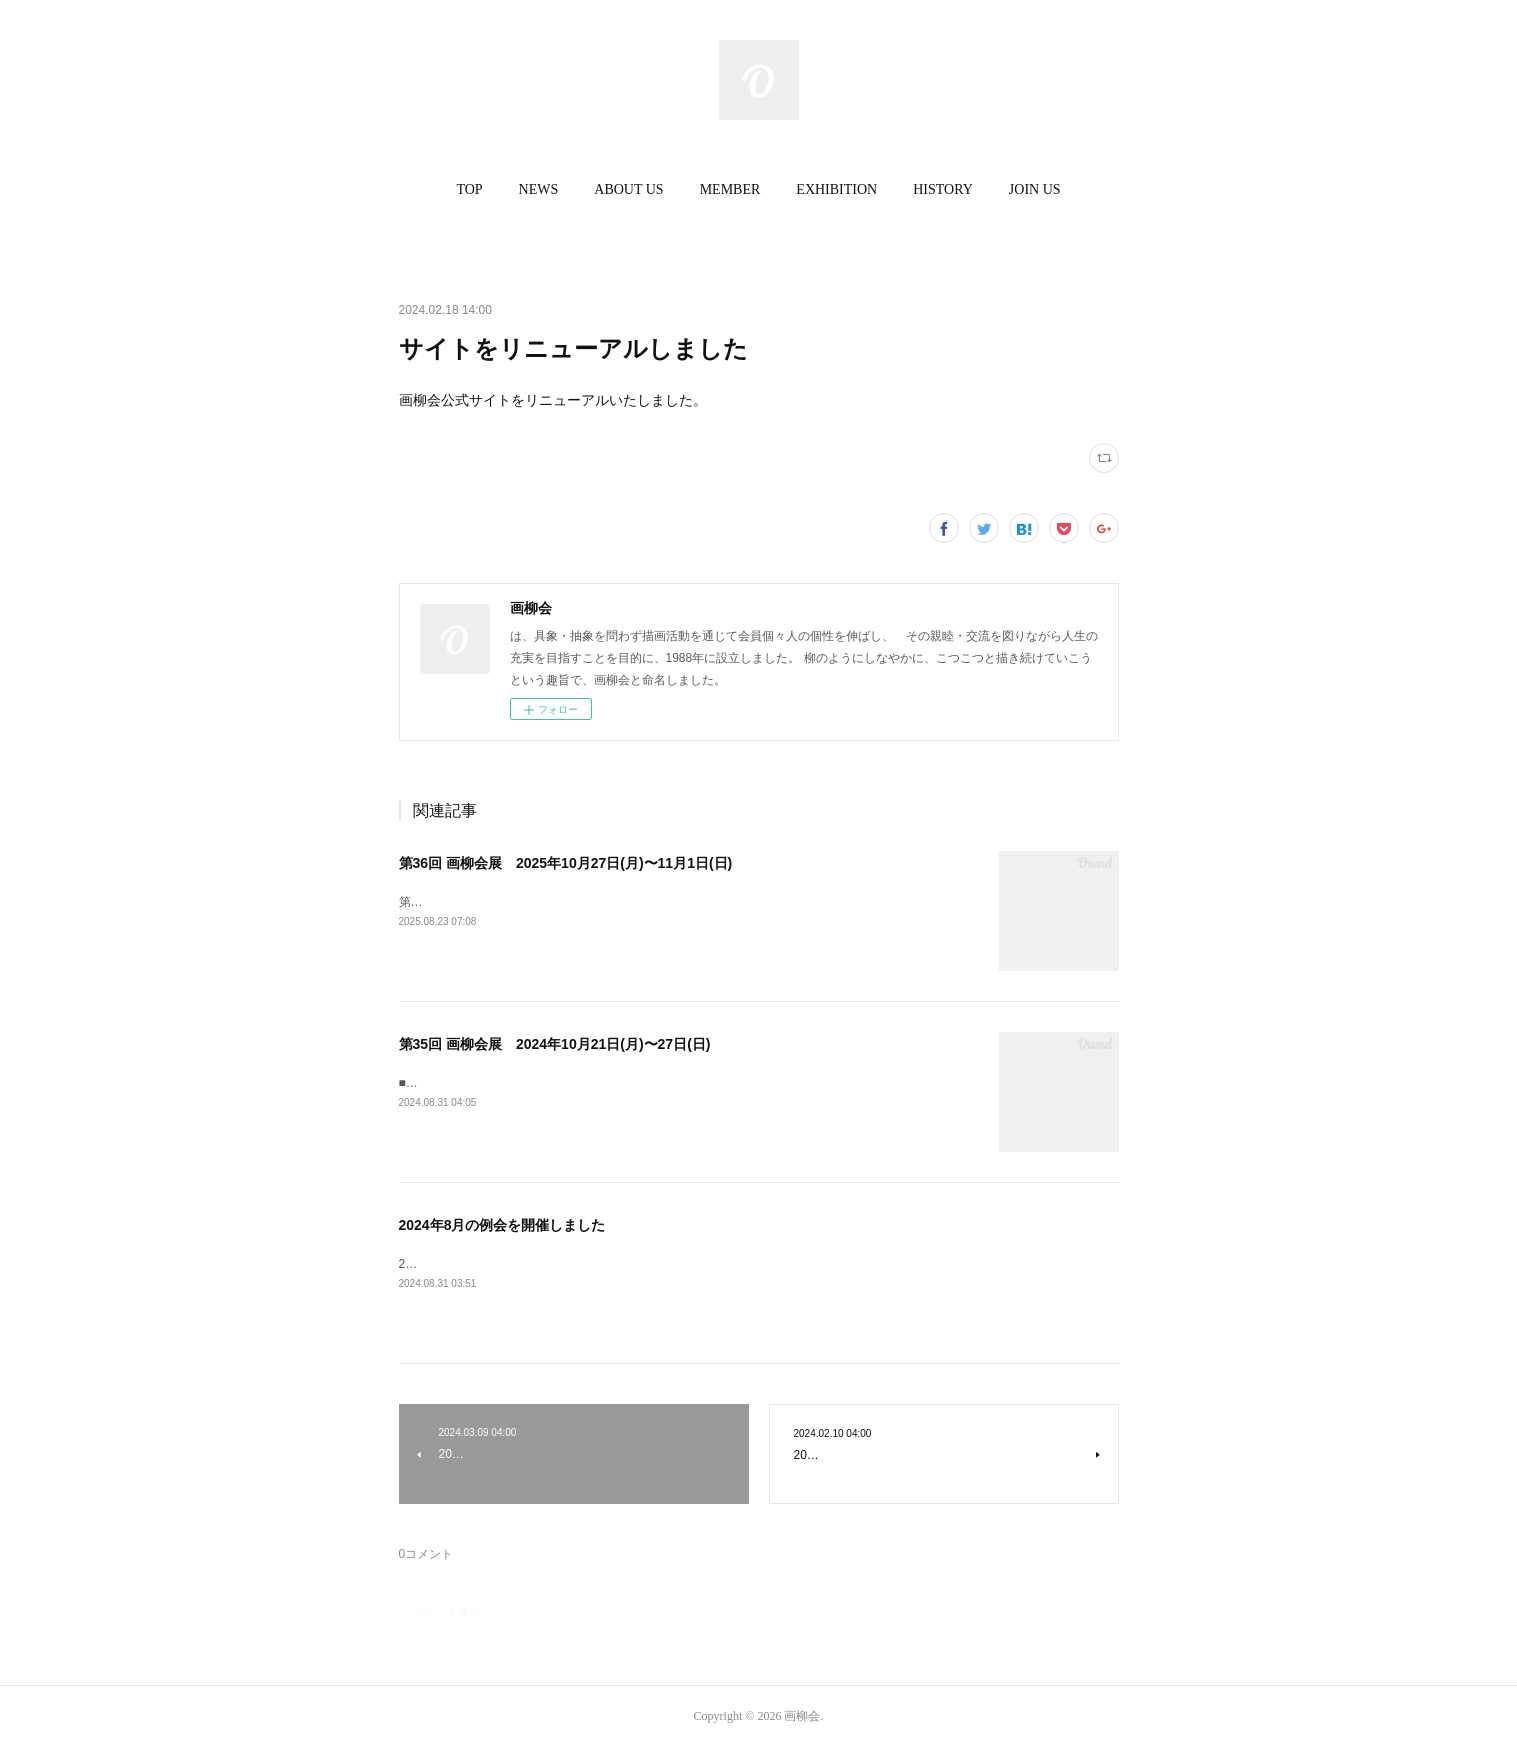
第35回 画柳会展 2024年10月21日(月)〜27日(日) (555, 1044)
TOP (469, 189)
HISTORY (943, 189)
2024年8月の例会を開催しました (502, 1225)
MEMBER (730, 189)
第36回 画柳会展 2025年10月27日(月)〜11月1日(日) (566, 863)
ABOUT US (628, 189)
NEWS (539, 189)
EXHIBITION (836, 189)
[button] (469, 190)
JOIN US (1035, 189)
